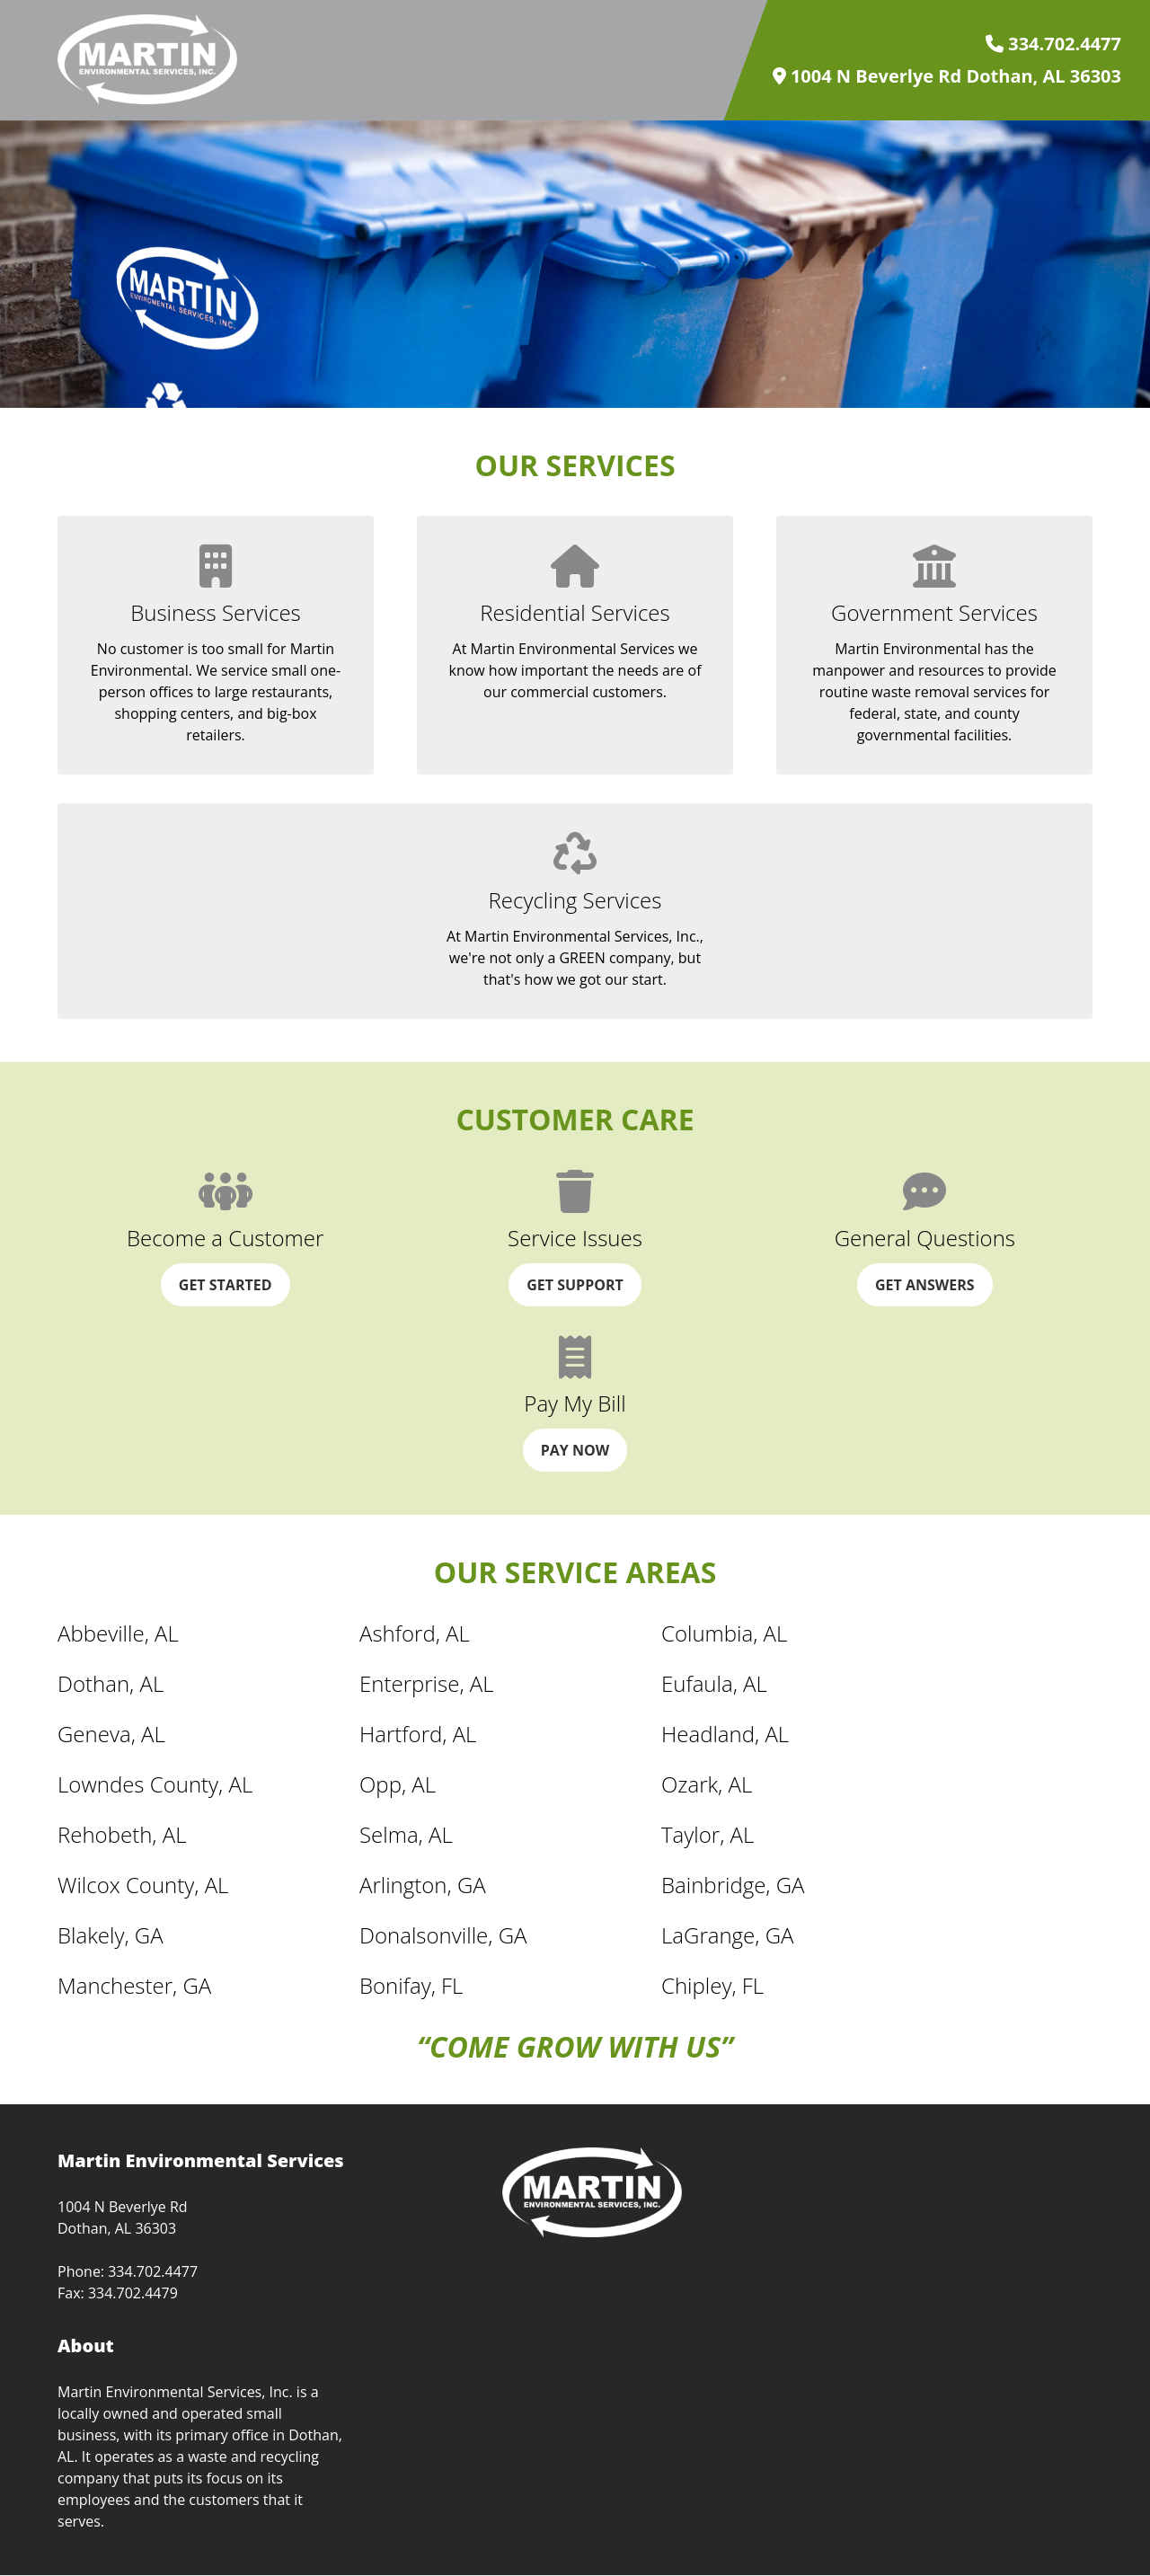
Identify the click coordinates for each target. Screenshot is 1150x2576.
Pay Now (575, 1450)
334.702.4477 (1053, 44)
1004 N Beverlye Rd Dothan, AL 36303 (947, 76)
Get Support (575, 1285)
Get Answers (925, 1285)
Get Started (225, 1285)
